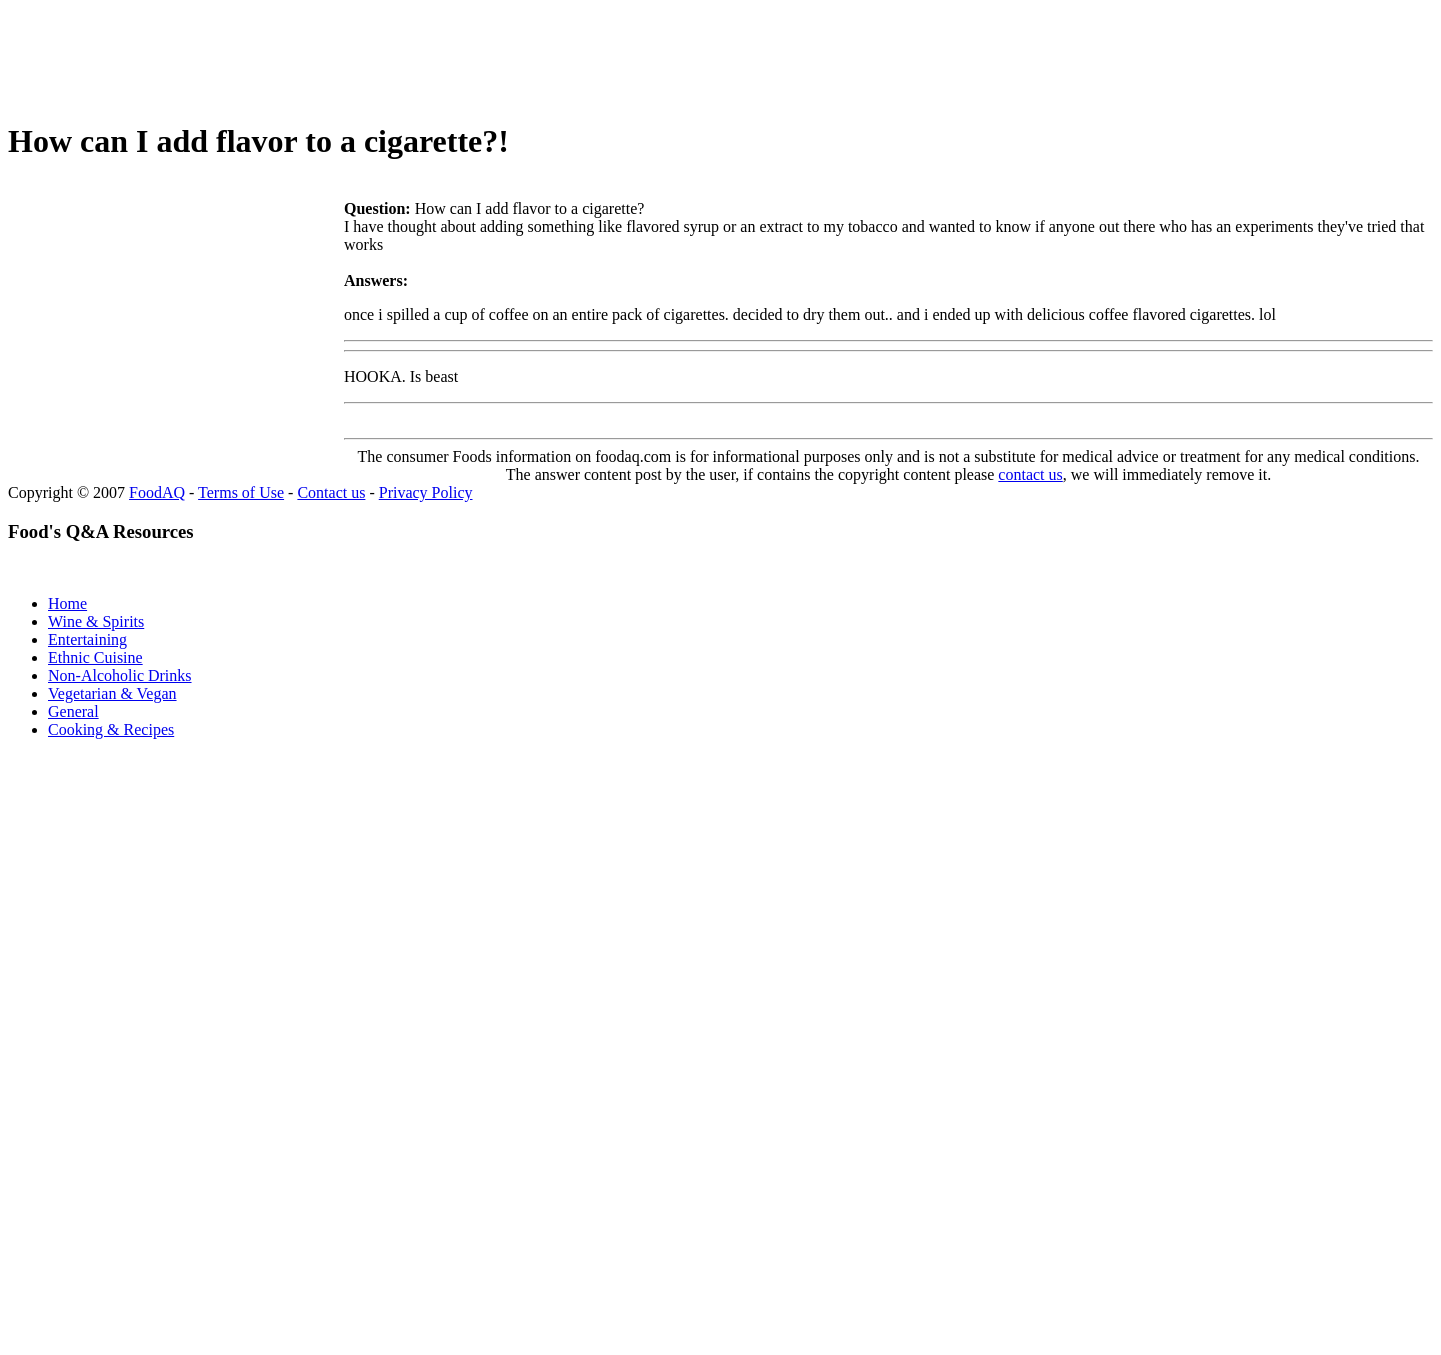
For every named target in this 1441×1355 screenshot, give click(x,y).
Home (67, 603)
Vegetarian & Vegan (112, 693)
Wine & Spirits (96, 621)
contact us (1030, 474)
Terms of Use (241, 492)
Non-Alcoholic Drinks (120, 675)
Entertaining (87, 639)
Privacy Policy (426, 492)
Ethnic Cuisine (95, 657)
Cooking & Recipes (111, 729)
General (73, 711)
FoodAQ (157, 492)
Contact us (331, 492)
